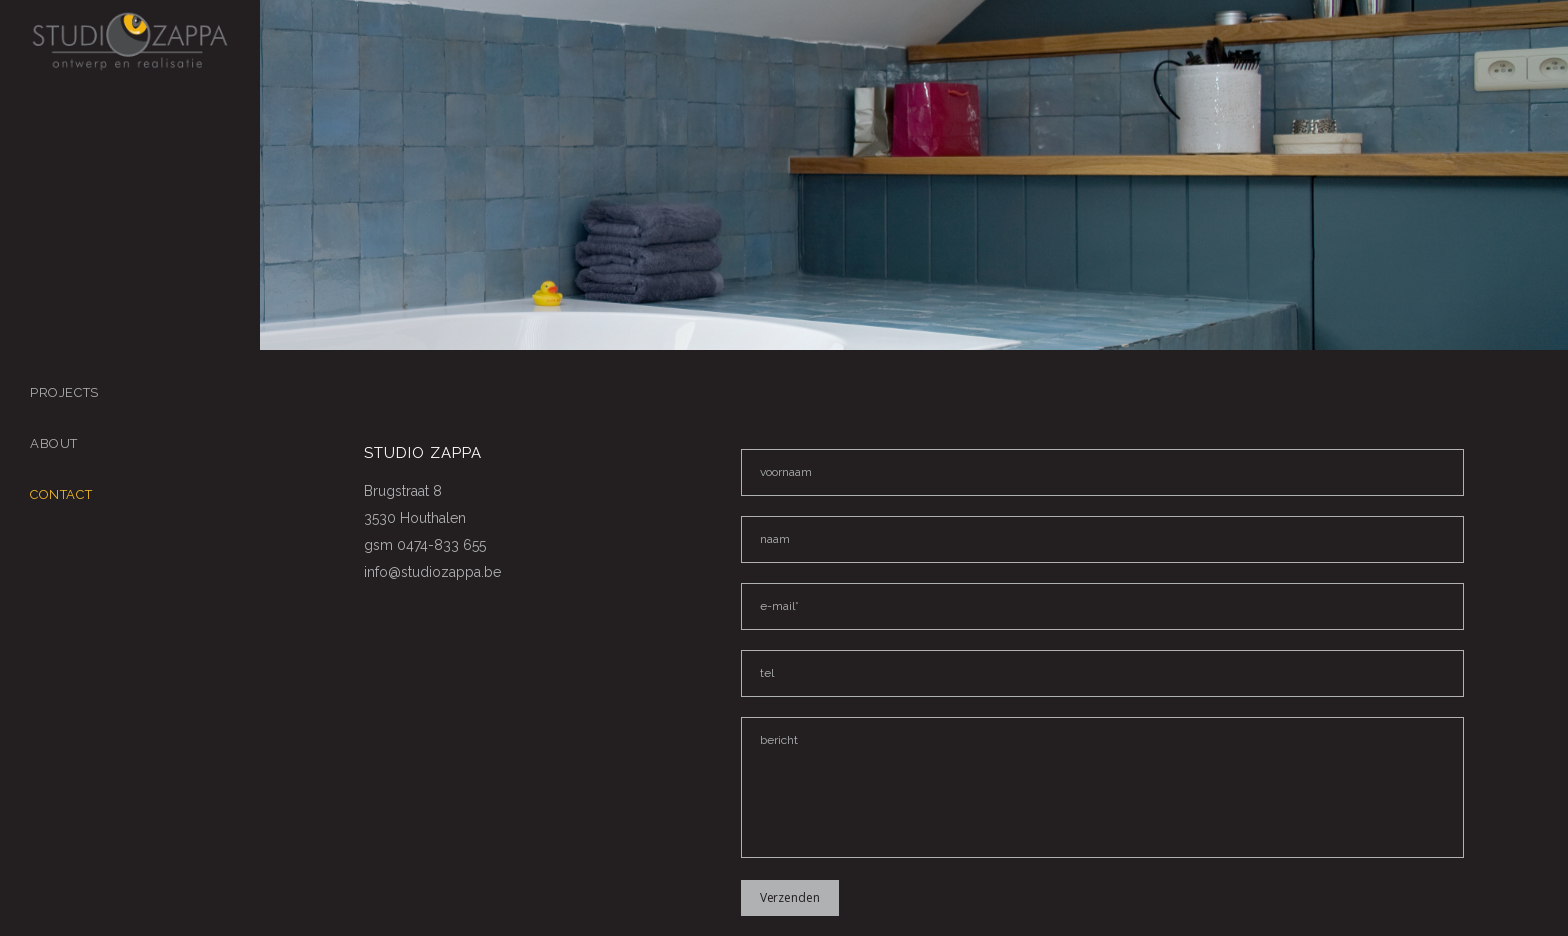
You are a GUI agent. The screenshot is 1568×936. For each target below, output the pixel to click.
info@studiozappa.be (432, 572)
